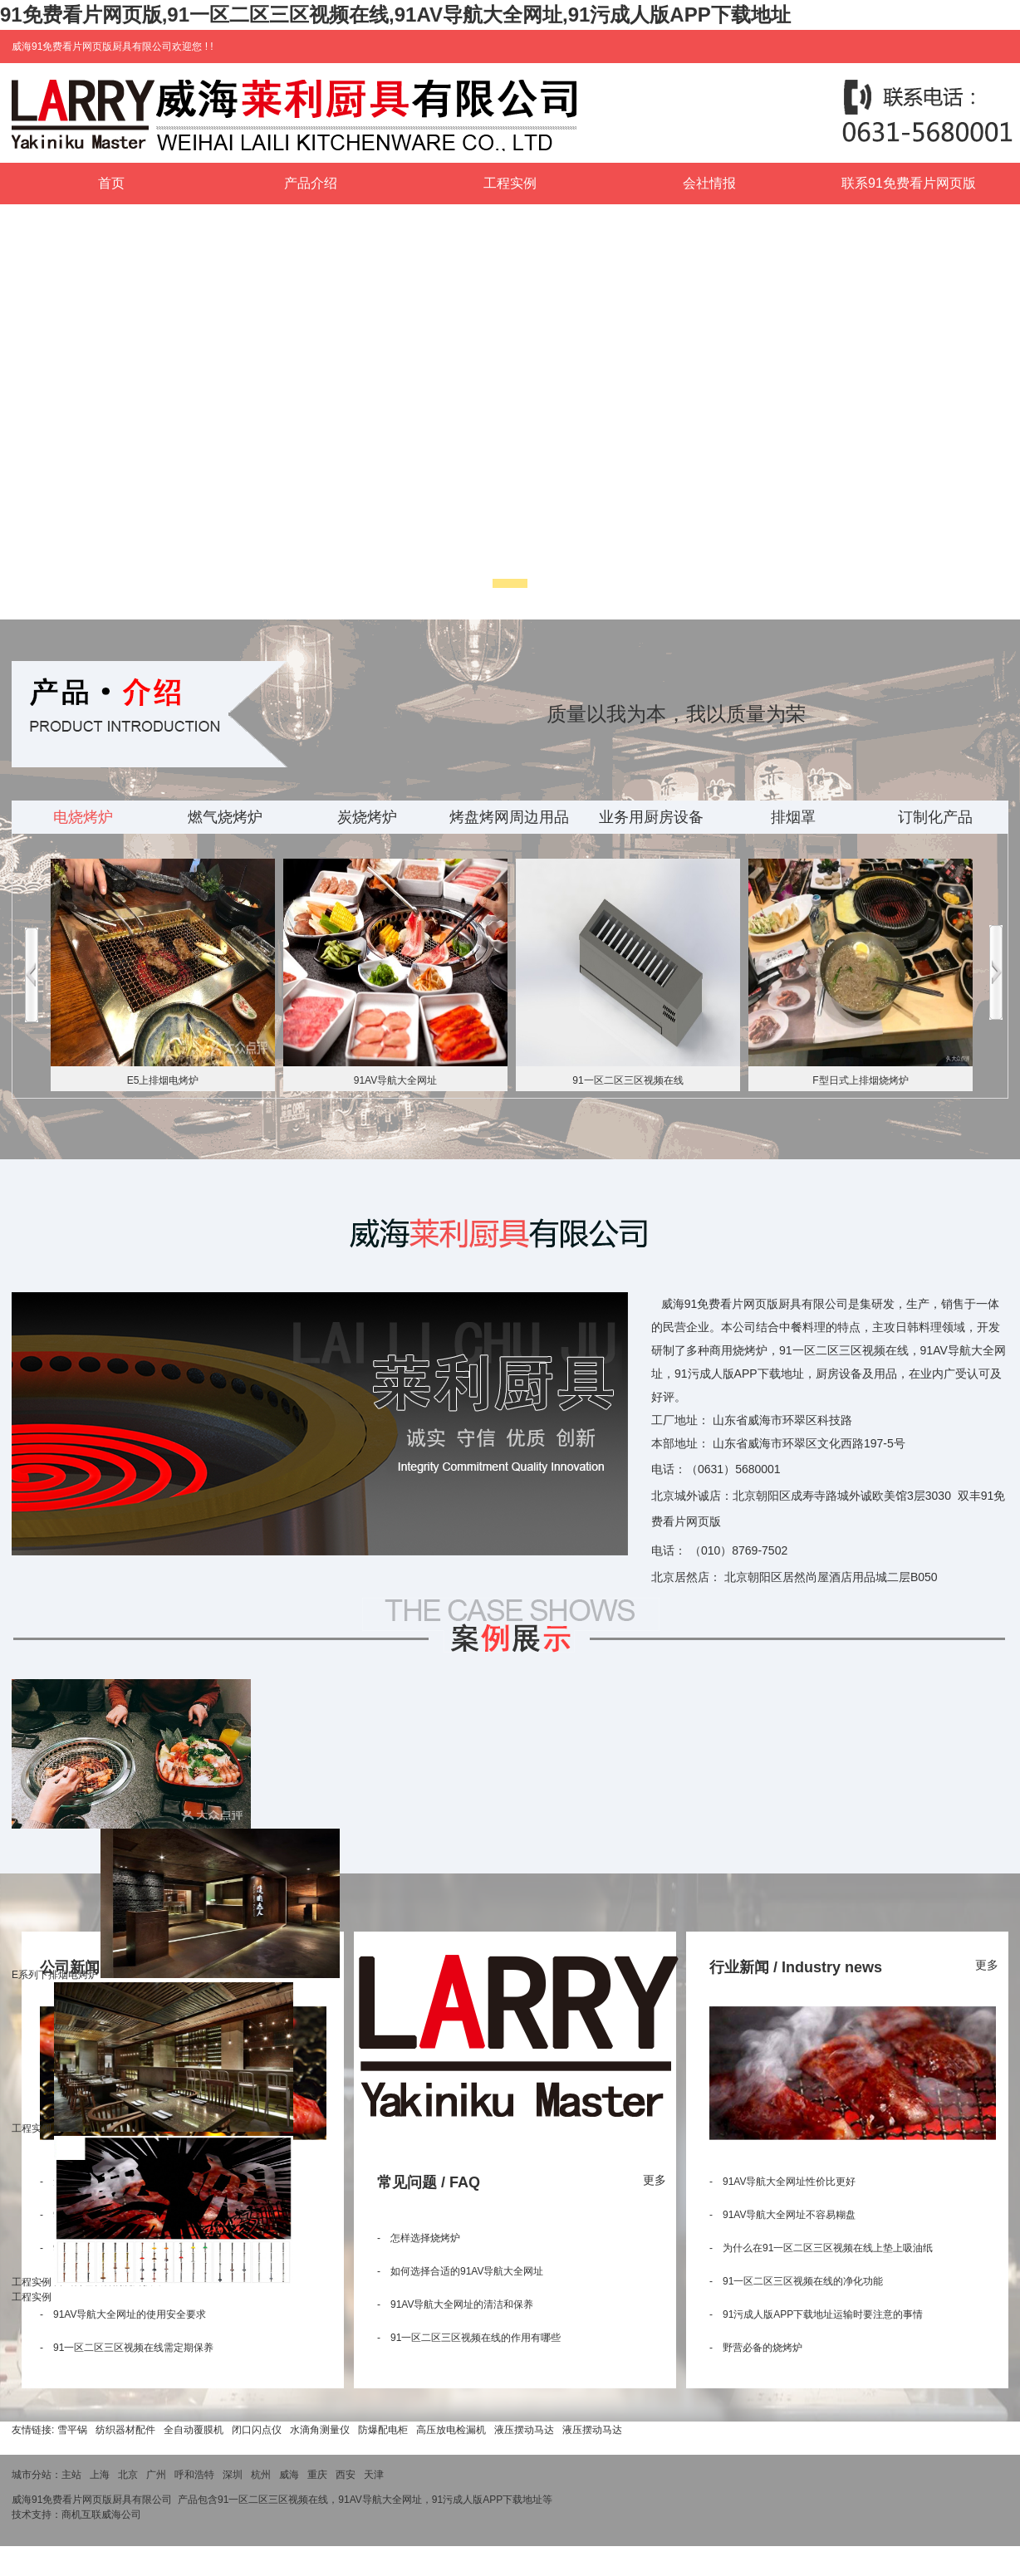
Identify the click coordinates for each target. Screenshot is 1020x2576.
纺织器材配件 (125, 2430)
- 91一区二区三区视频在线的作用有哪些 (469, 2337)
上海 (100, 2475)
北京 (128, 2475)
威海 (289, 2475)
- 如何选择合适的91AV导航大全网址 (460, 2271)
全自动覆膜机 (193, 2430)
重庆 (317, 2475)
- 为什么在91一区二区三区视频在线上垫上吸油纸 (821, 2248)
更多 (654, 2180)
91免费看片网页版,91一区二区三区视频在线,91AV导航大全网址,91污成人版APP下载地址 (395, 14)
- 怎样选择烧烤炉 (418, 2238)
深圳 (233, 2475)
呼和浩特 (194, 2475)
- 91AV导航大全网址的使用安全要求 (123, 2314)
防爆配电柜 (383, 2430)
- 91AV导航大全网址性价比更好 (782, 2181)
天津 (374, 2475)
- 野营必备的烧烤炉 (755, 2347)
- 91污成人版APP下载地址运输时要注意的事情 (816, 2314)
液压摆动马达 (524, 2430)
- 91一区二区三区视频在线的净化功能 (796, 2281)
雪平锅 (72, 2430)
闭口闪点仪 (257, 2430)
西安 (346, 2475)
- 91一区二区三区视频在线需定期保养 (126, 2347)
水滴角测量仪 (320, 2430)
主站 (71, 2475)
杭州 (261, 2475)
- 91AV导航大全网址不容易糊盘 (782, 2215)
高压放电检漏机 (451, 2430)
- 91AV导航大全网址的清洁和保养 (455, 2304)
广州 (156, 2475)
